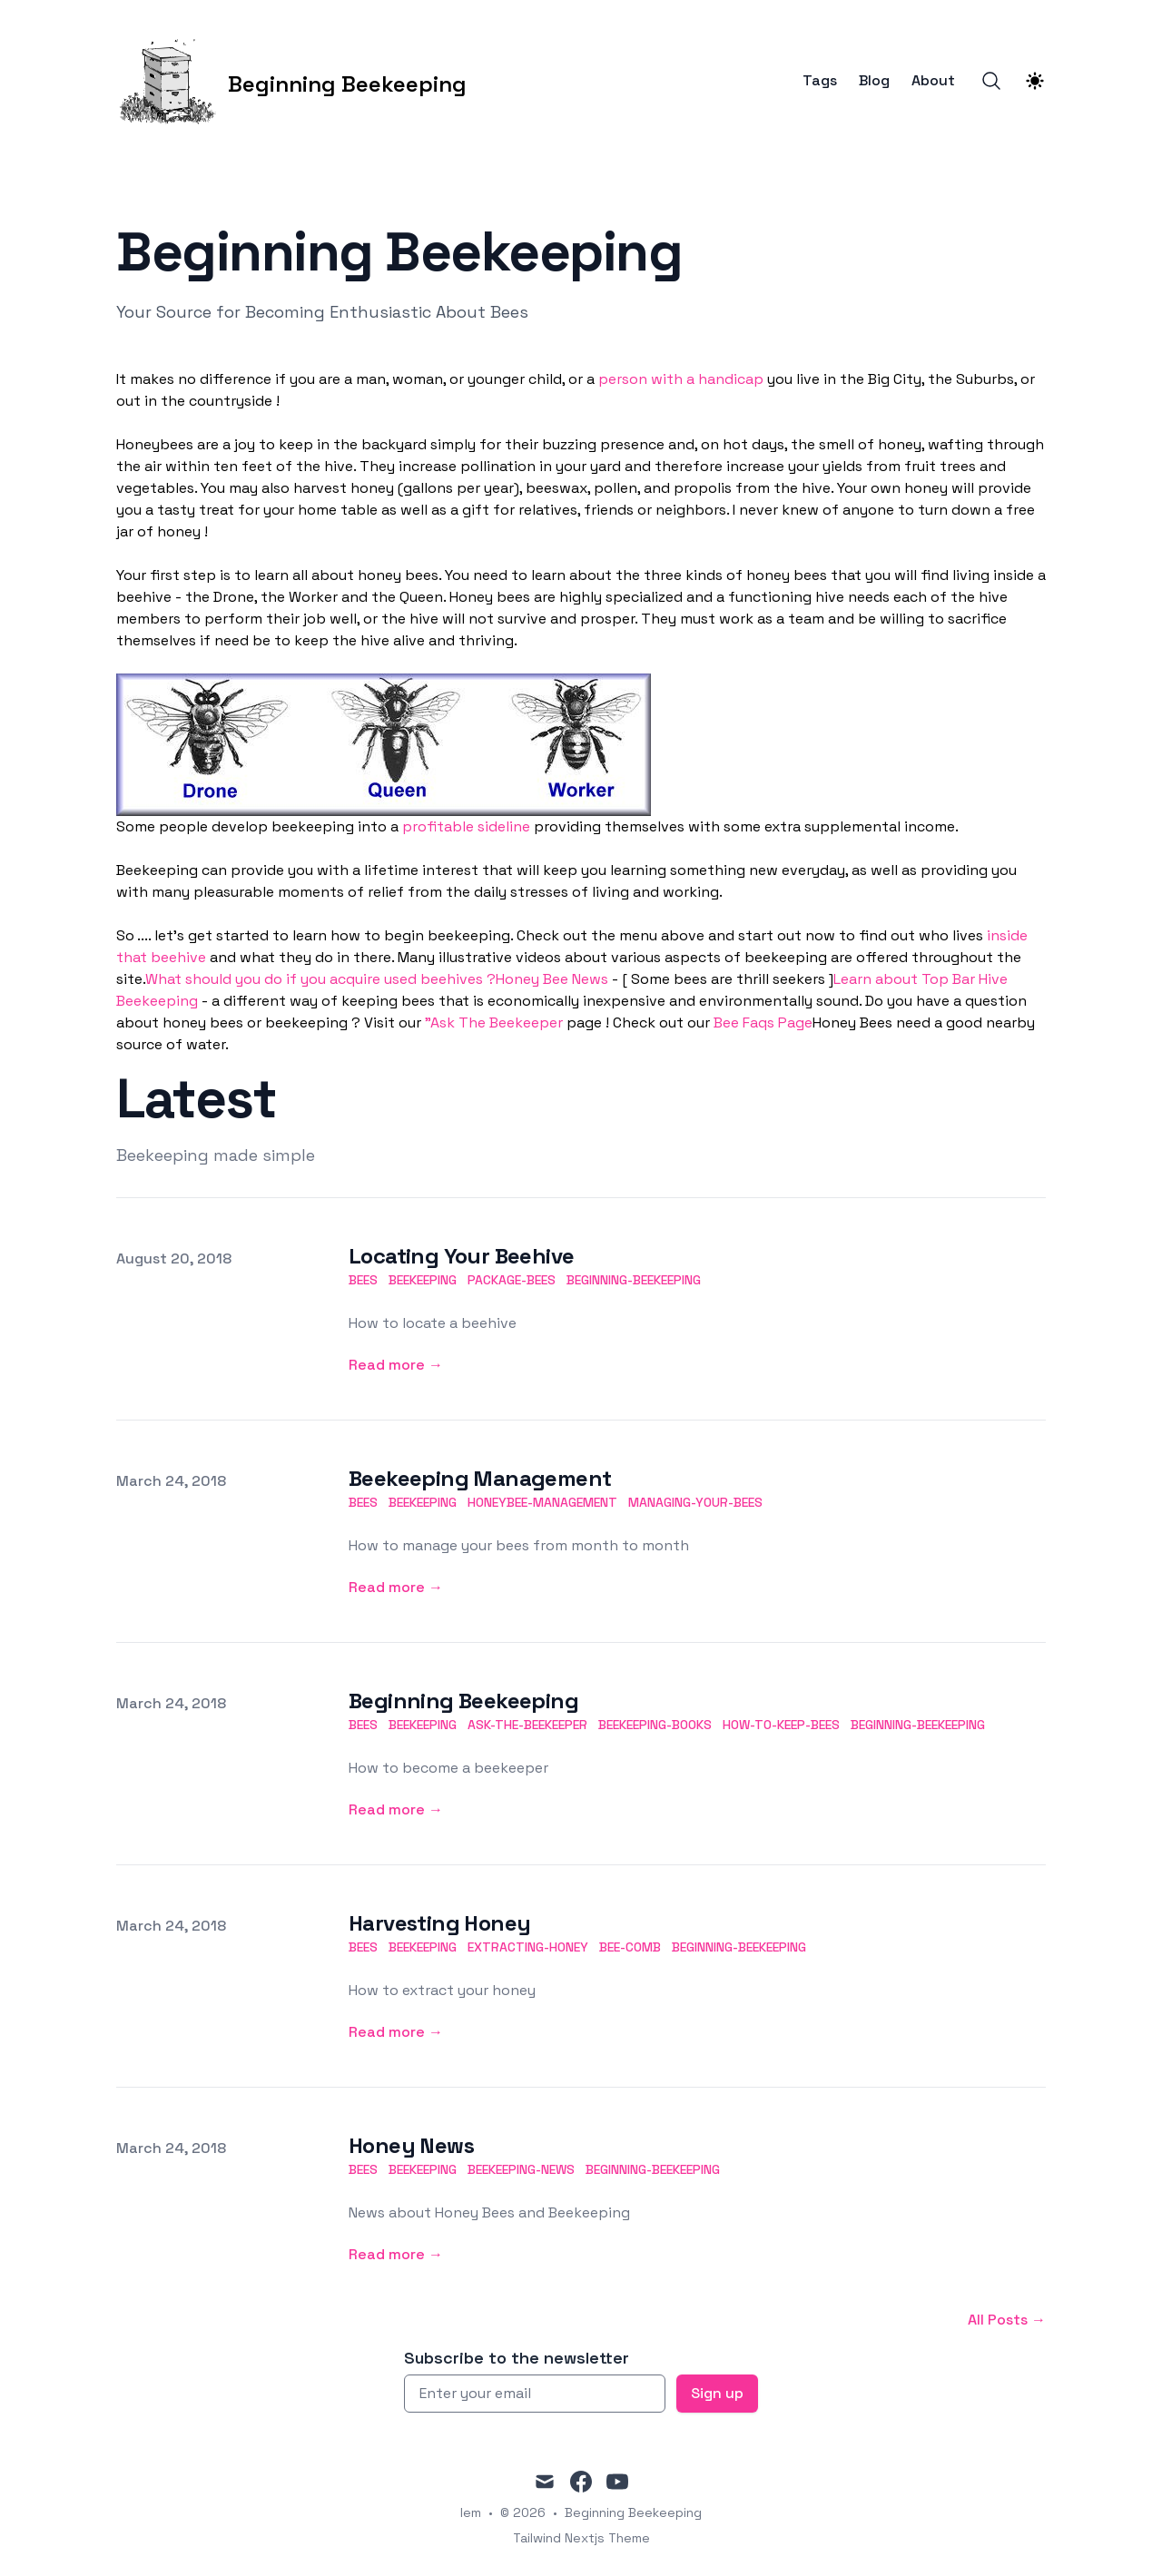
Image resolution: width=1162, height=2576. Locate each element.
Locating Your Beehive (461, 1256)
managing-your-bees (695, 1502)
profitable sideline (466, 826)
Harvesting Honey (439, 1923)
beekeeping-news (521, 2169)
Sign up (717, 2393)
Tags (820, 81)
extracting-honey (528, 1947)
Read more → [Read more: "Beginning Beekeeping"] (396, 1809)
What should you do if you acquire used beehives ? (320, 978)
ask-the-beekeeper (527, 1724)
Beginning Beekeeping (463, 1700)
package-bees (512, 1280)
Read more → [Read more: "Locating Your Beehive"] (396, 1364)
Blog (874, 81)
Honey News (411, 2145)
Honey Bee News (552, 978)
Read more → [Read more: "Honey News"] (396, 2254)
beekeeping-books (655, 1724)
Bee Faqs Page (763, 1022)
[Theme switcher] (1035, 81)
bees (363, 1280)
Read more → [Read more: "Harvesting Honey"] (396, 2031)
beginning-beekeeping (633, 1280)
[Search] (991, 81)
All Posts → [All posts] (1007, 2319)
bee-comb (630, 1947)
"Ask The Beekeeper (494, 1022)
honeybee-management (542, 1502)
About (933, 81)
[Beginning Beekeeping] (291, 80)
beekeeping (423, 1280)
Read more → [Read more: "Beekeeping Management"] (396, 1587)
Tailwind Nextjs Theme (581, 2538)
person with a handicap (680, 378)
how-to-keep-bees (781, 1724)
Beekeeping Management (480, 1478)
